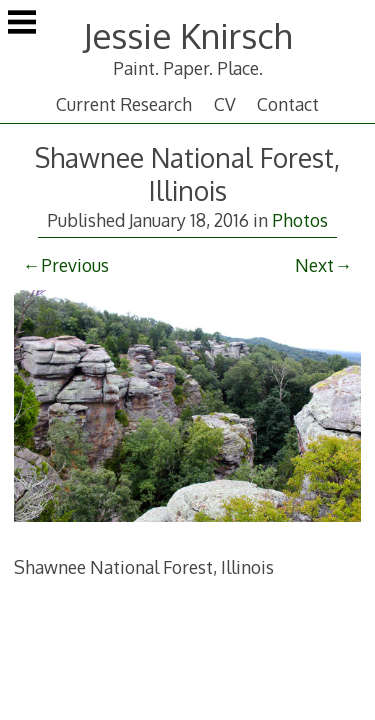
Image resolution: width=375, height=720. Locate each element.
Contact (288, 104)
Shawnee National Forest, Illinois (187, 174)
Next (314, 265)
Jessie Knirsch (187, 35)
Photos (300, 220)
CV (225, 104)
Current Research (124, 104)
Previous (75, 265)
